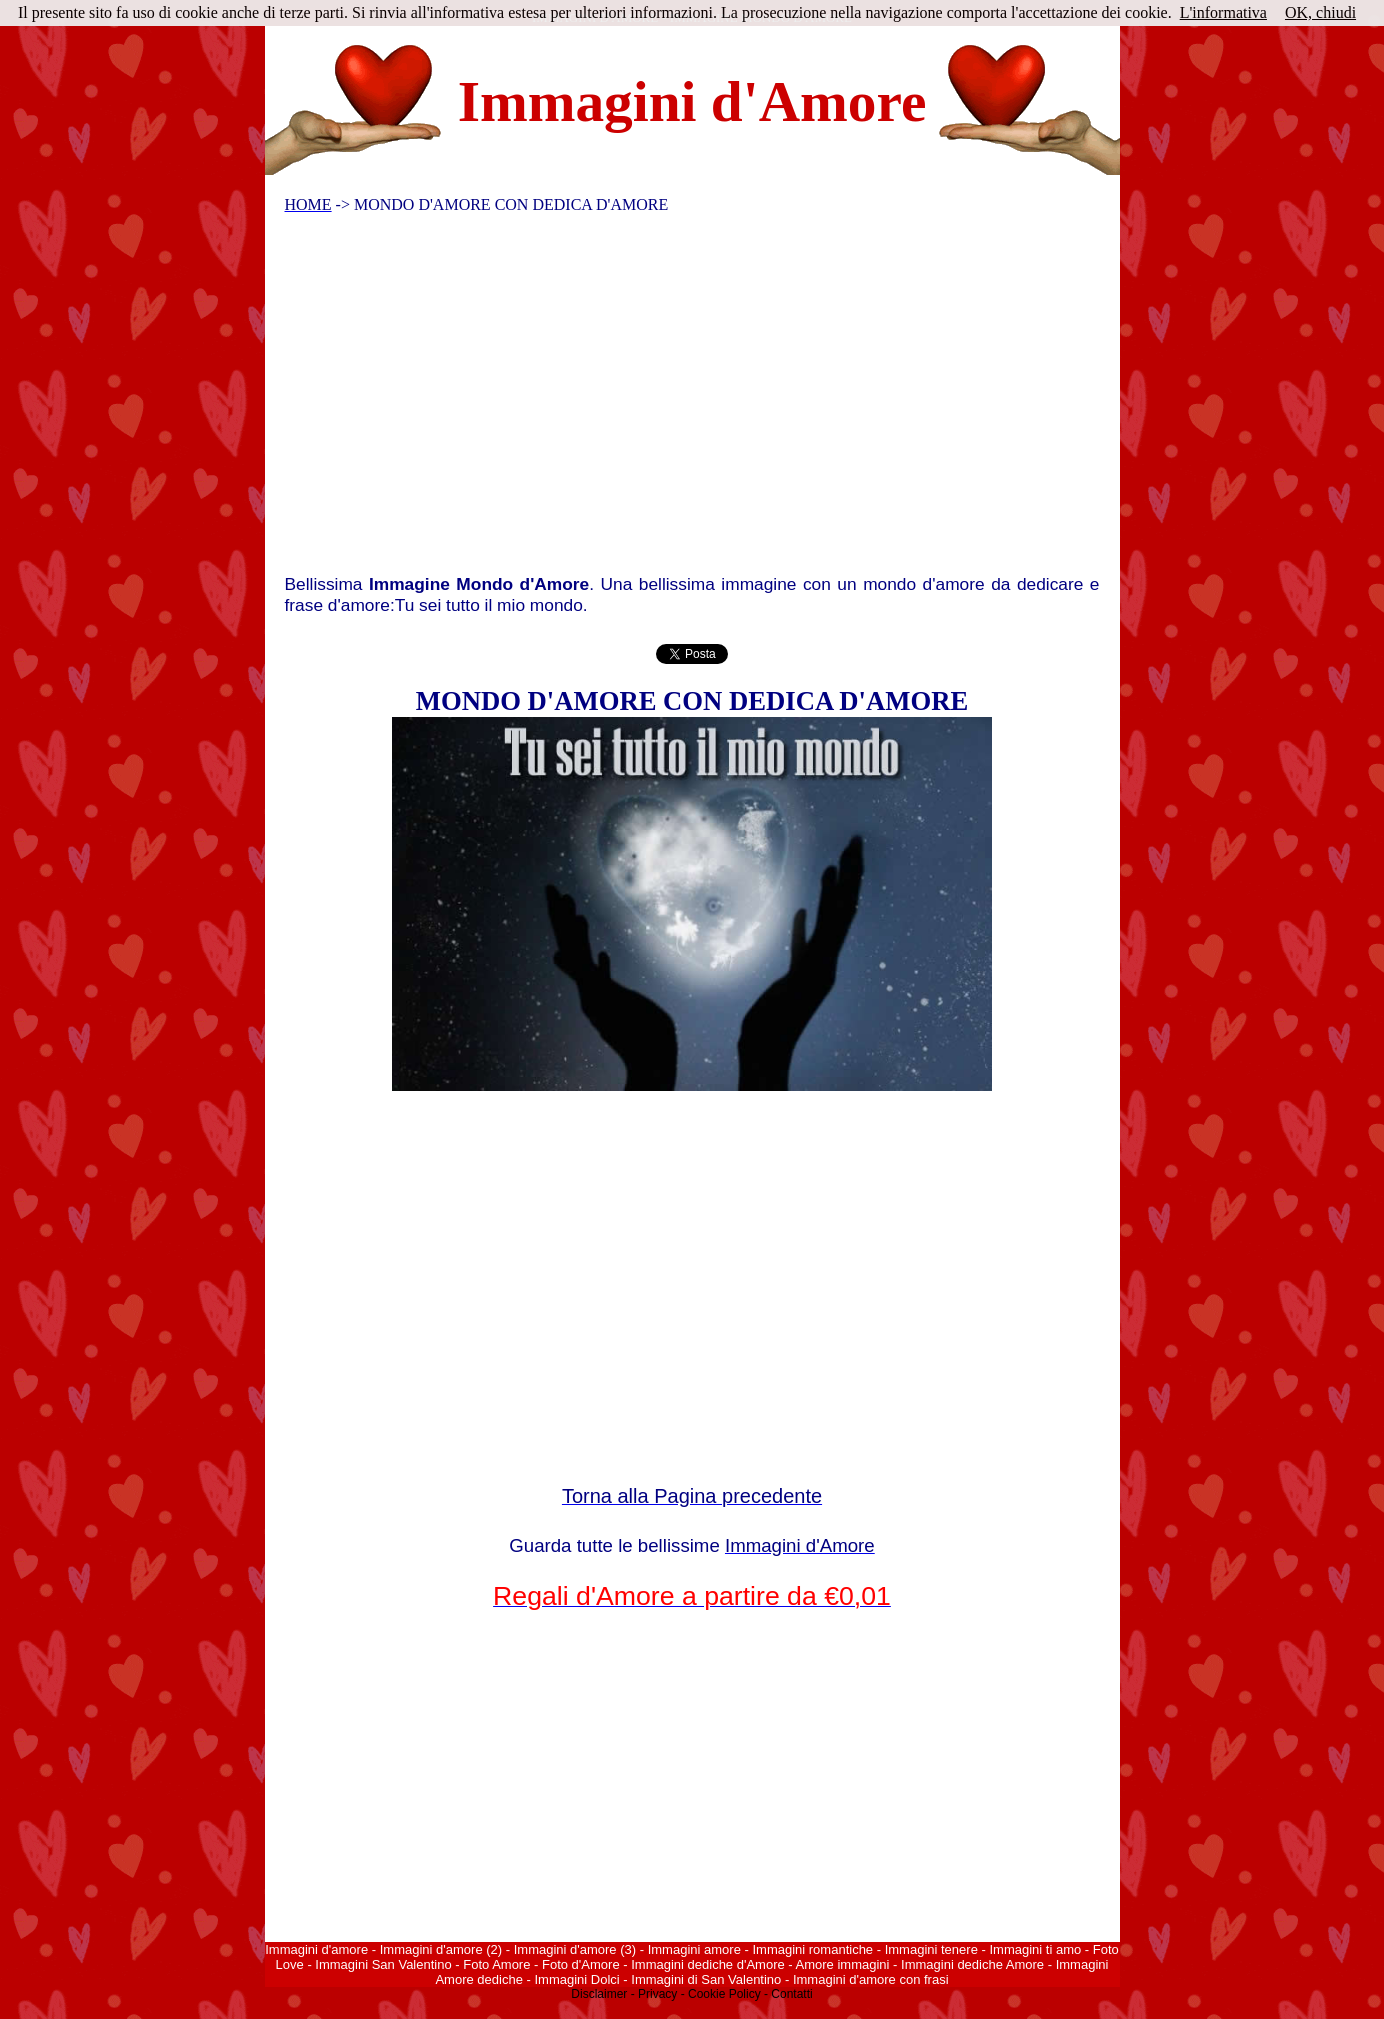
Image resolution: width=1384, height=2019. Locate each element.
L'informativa (1223, 12)
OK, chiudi (1320, 12)
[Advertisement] (679, 399)
